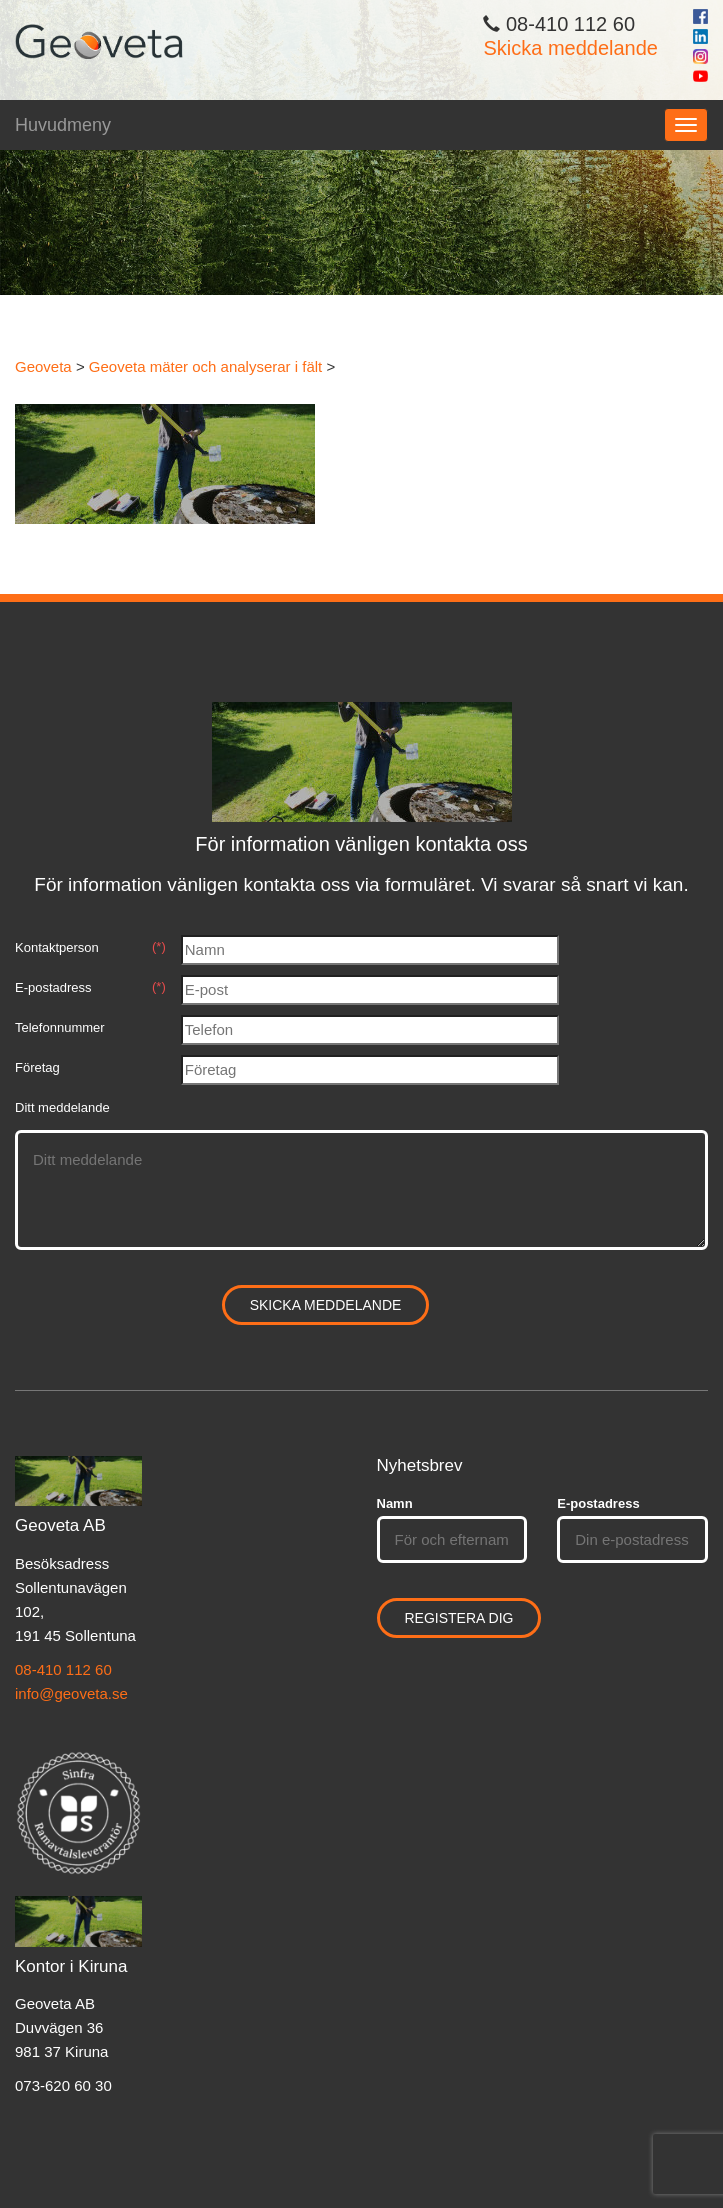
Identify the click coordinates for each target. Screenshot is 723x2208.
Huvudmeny (63, 125)
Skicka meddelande (570, 48)
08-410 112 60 (63, 1669)
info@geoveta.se (71, 1693)
